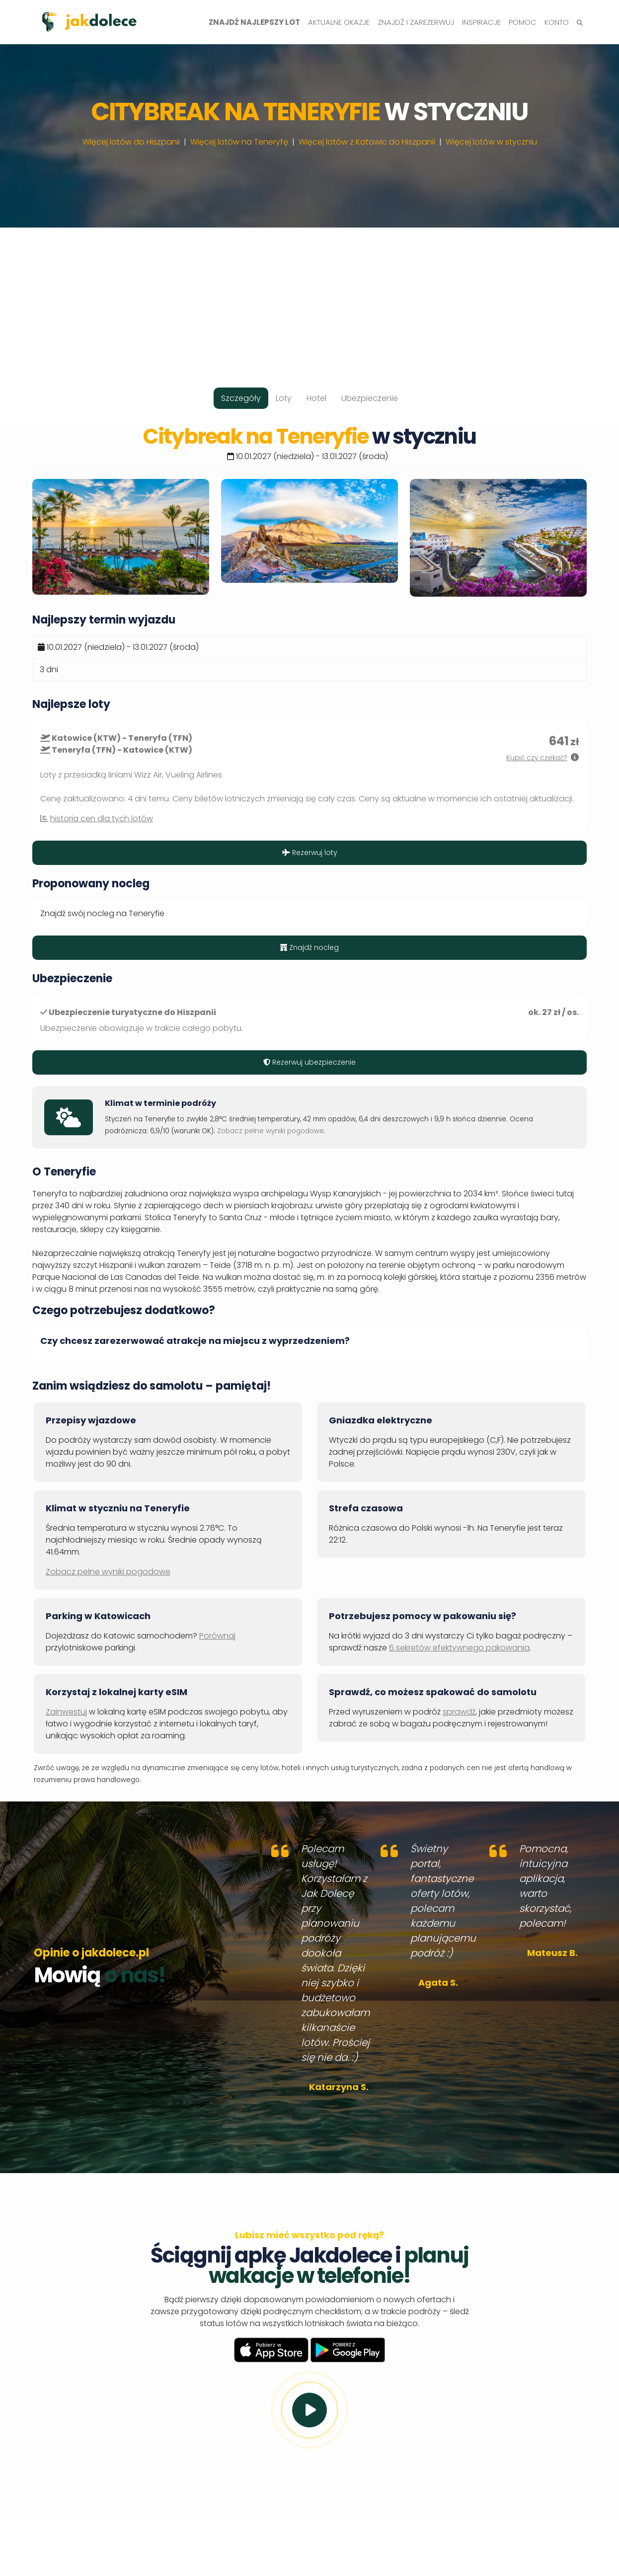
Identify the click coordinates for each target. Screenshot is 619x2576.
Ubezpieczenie (369, 398)
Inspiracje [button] (481, 22)
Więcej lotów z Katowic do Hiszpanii (367, 142)
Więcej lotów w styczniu (491, 142)
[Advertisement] (309, 297)
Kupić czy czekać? (536, 758)
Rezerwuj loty (309, 853)
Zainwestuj (66, 1711)
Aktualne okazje (339, 22)
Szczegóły (241, 398)
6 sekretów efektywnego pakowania (459, 1647)
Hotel (316, 398)
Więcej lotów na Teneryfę (239, 142)
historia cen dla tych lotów (101, 818)
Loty (284, 398)
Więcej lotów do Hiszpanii (131, 142)
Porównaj (217, 1635)
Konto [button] (556, 22)
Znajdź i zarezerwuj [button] (416, 22)
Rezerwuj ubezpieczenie (309, 1062)
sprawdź (459, 1711)
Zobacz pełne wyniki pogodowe (270, 1131)
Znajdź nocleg (309, 947)
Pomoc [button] (523, 22)
